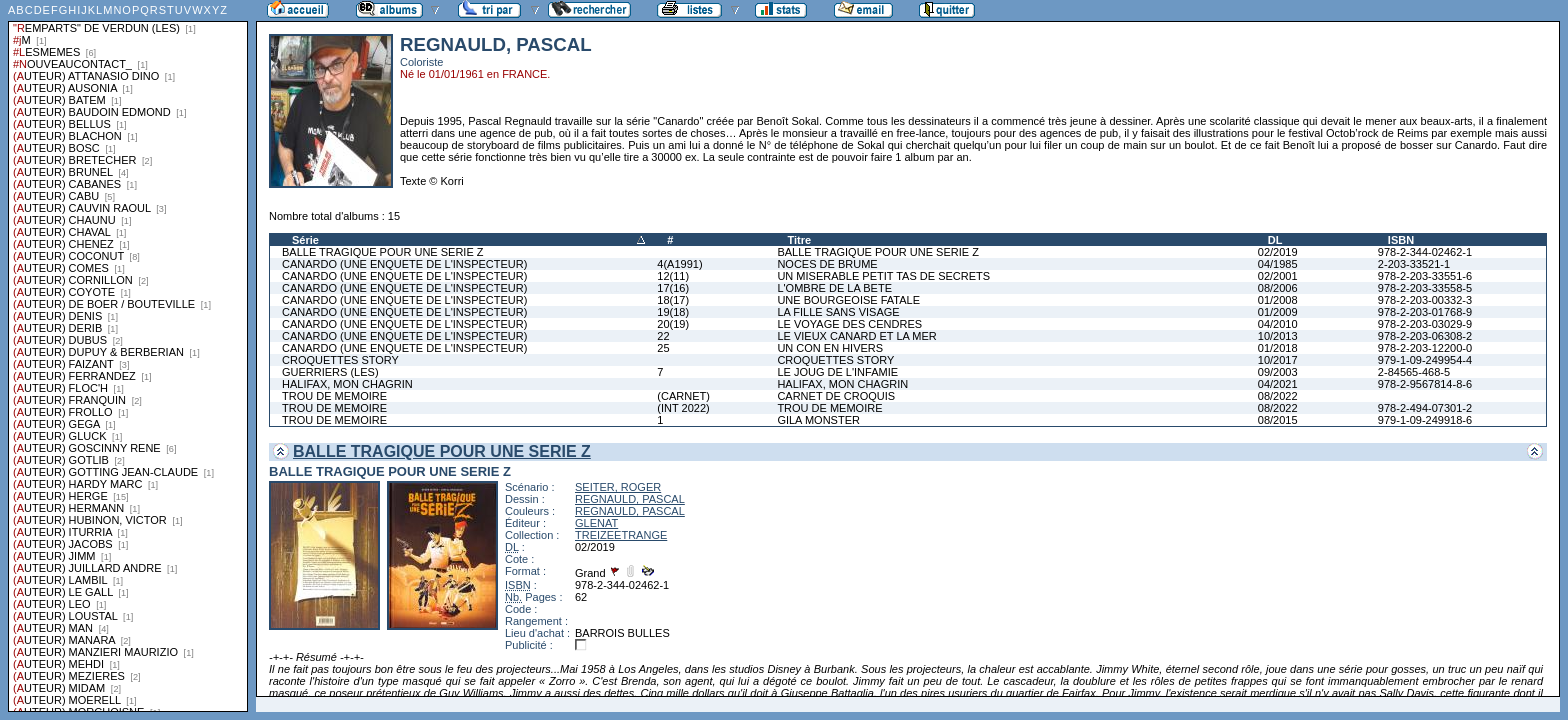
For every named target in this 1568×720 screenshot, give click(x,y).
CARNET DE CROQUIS (836, 396)
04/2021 (1278, 384)
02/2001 (1278, 276)
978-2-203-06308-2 (1425, 336)
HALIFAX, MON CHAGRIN (347, 384)
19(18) (673, 312)
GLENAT (596, 523)
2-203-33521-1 (1414, 264)
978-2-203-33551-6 (1425, 276)
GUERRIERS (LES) (330, 372)
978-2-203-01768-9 (1425, 312)
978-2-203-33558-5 (1425, 288)
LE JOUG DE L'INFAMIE (837, 372)
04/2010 (1278, 324)
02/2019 (1278, 252)
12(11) (673, 276)
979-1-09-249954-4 (1425, 360)
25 (663, 348)
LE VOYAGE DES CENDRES (849, 324)
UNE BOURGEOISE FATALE (848, 300)
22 (663, 336)
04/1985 (1278, 264)
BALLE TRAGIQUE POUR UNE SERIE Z (383, 252)
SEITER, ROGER (618, 487)
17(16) (673, 288)
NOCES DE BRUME (827, 264)
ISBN (1401, 240)
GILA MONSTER (818, 420)
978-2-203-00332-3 (1425, 300)
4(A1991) (679, 264)
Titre (799, 240)
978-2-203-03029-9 (1425, 324)
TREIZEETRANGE (621, 535)
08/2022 (1278, 396)
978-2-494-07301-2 (1425, 408)
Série (305, 240)
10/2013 (1278, 336)
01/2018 (1278, 348)
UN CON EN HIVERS (830, 348)
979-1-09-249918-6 (1425, 420)
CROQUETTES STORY (340, 360)
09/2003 (1278, 372)
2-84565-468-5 (1414, 372)
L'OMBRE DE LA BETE (834, 288)
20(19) (673, 324)
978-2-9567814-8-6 (1425, 384)
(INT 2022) (683, 408)
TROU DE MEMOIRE (334, 396)
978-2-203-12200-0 (1425, 348)
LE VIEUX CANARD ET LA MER (856, 336)
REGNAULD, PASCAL (630, 499)
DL (1275, 240)
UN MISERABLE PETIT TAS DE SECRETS (883, 276)
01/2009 (1278, 312)
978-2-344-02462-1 (1425, 252)
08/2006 (1278, 288)
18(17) (673, 300)
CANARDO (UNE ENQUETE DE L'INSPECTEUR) (404, 264)
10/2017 (1278, 360)
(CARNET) (683, 396)
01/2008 (1278, 300)
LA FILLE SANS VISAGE (838, 312)
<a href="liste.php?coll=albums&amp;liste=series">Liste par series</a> (128, 356)
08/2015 (1278, 420)
